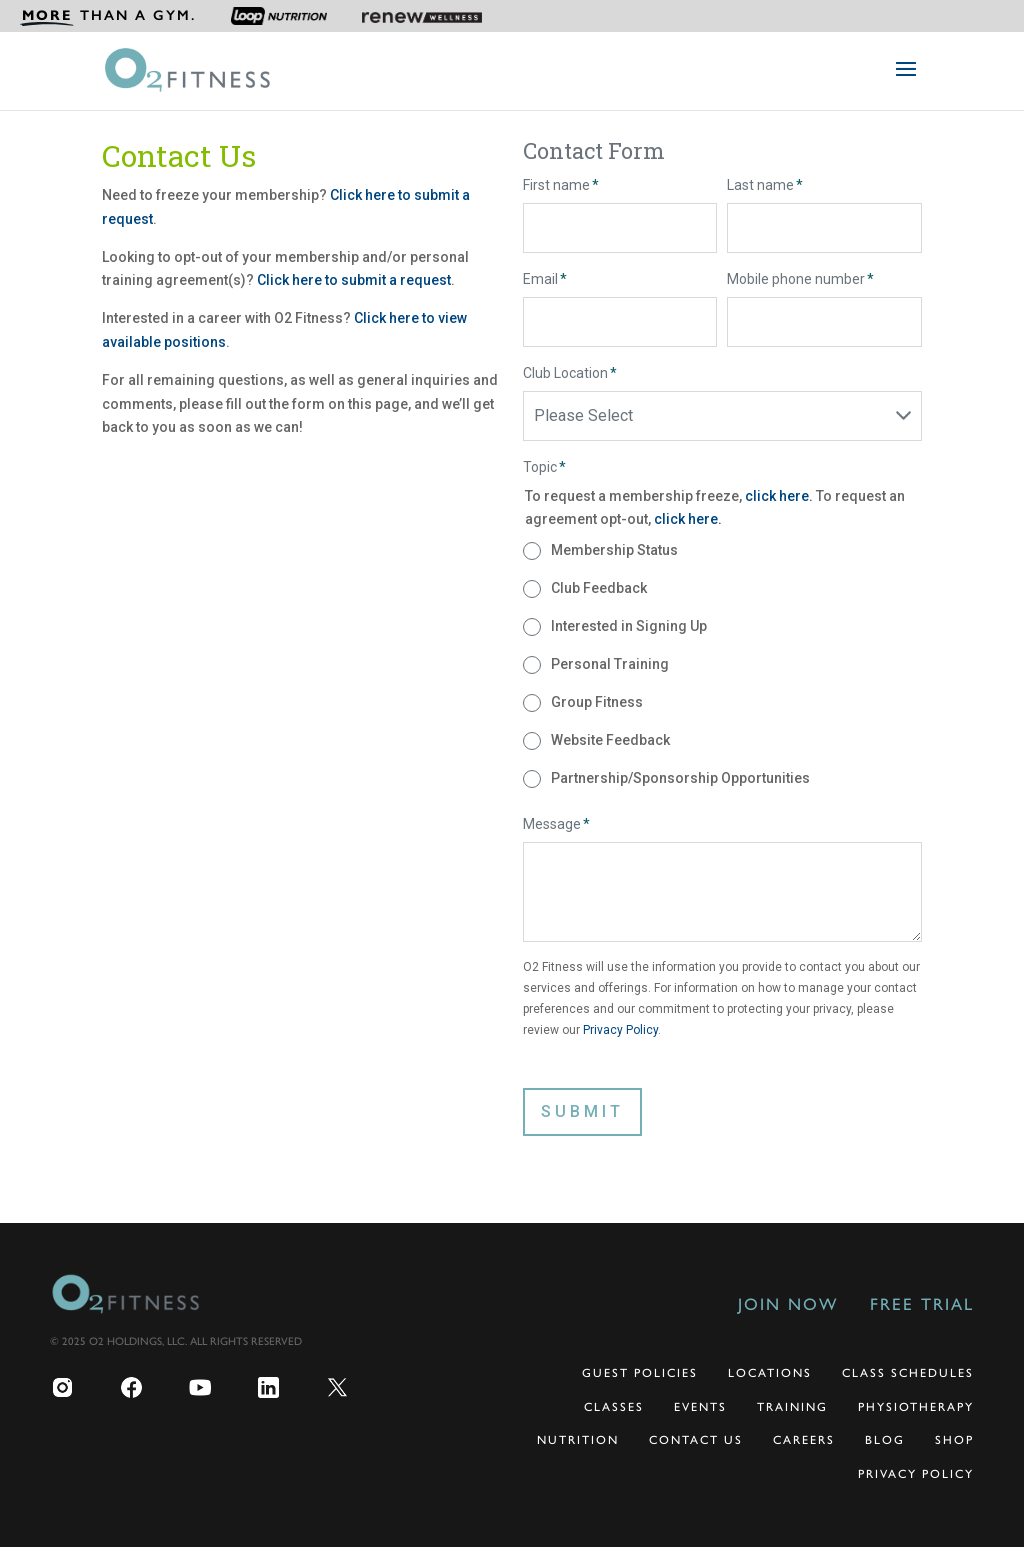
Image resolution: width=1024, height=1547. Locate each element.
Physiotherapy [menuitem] (916, 1407)
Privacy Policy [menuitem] (916, 1474)
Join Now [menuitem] (788, 1304)
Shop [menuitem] (954, 1440)
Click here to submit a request (354, 280)
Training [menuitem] (792, 1407)
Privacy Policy (620, 1030)
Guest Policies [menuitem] (640, 1373)
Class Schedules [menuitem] (908, 1373)
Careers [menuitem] (804, 1440)
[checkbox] (722, 665)
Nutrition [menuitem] (578, 1440)
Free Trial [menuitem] (922, 1304)
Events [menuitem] (700, 1407)
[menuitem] (108, 16)
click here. (780, 496)
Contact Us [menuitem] (696, 1440)
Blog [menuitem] (885, 1440)
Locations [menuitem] (770, 1373)
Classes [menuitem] (614, 1407)
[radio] (722, 551)
